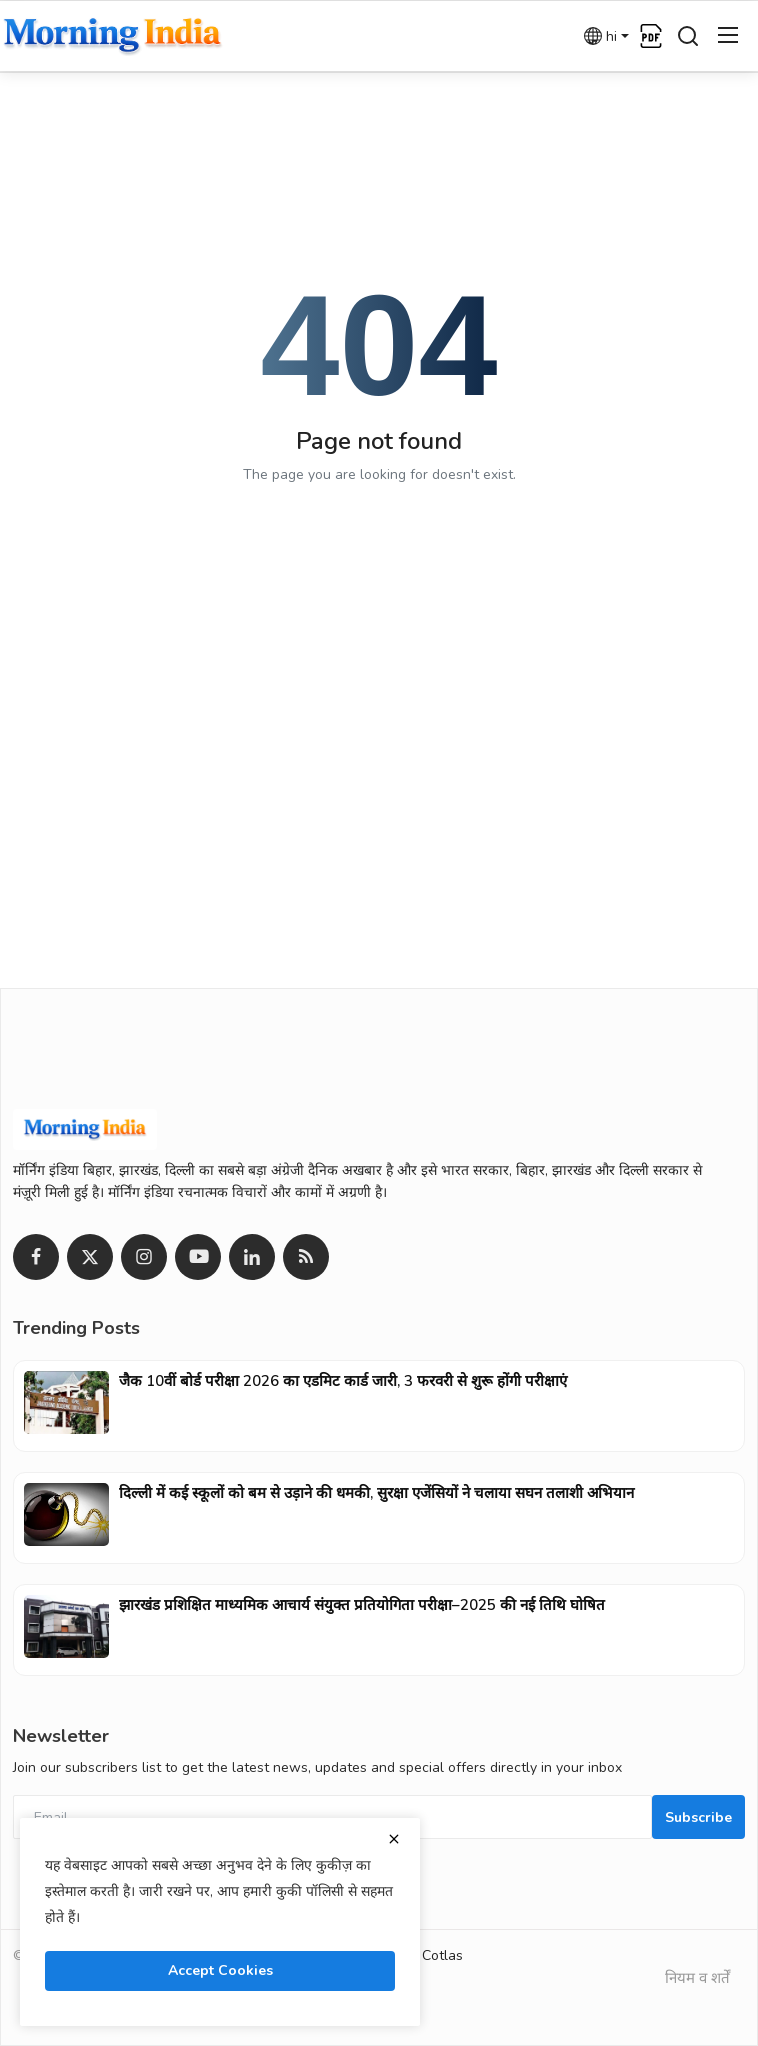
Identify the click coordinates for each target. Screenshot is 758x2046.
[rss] (306, 1257)
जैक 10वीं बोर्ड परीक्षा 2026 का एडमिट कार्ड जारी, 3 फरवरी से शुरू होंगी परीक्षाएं (343, 1381)
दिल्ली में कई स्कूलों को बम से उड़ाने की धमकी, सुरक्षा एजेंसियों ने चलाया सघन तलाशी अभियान (376, 1493)
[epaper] (651, 36)
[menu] (728, 36)
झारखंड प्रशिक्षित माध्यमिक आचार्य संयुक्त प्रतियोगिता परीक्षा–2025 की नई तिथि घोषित (362, 1605)
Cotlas (442, 1955)
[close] (394, 1839)
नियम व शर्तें (697, 1978)
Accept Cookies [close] (220, 1970)
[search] (688, 36)
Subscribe (698, 1817)
